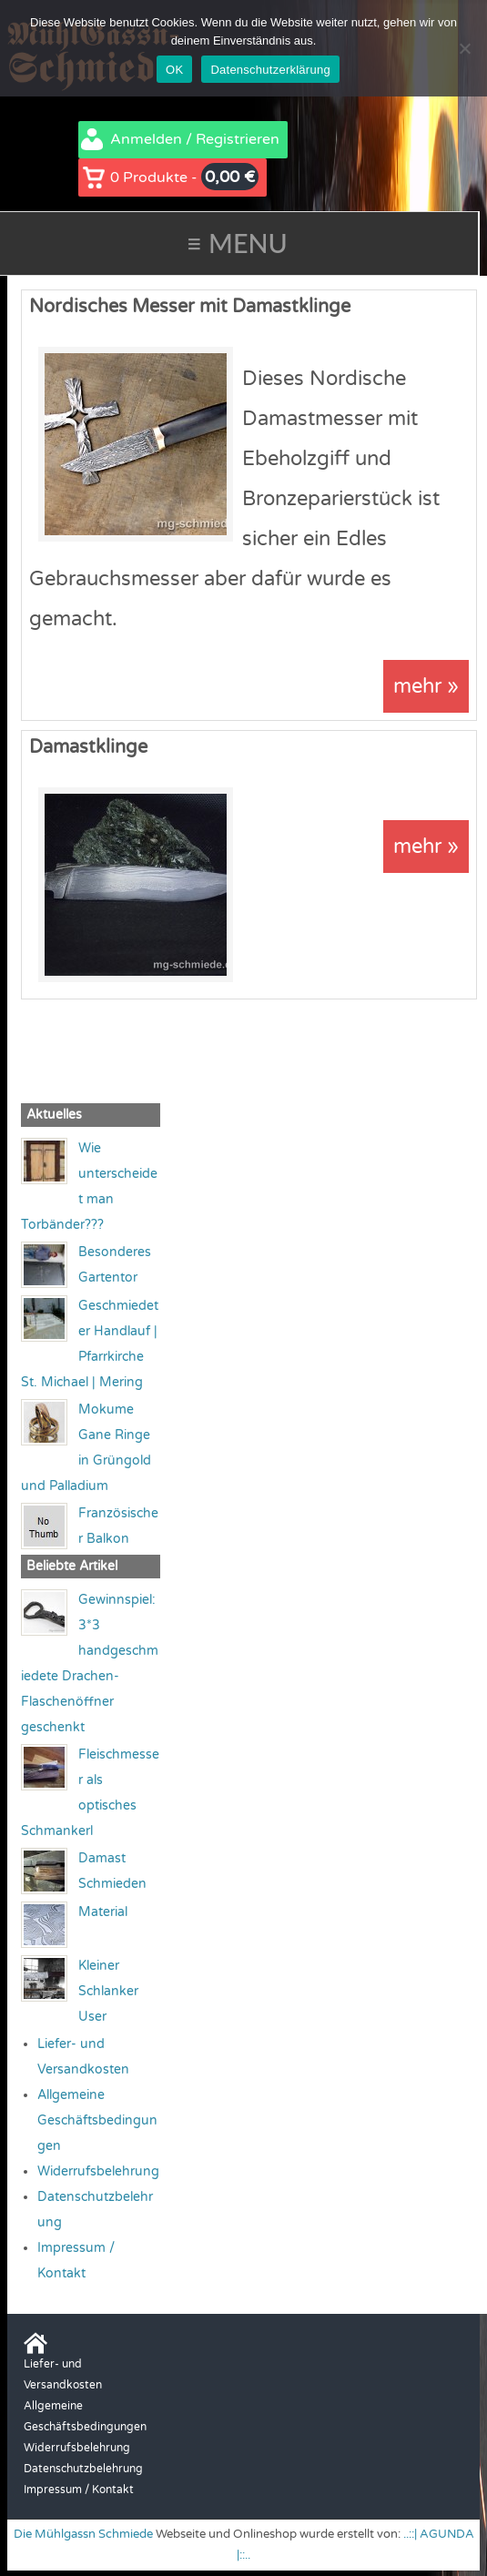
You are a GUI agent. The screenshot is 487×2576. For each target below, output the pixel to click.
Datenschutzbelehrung (83, 2468)
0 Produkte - (184, 176)
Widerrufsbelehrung (98, 2171)
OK (174, 69)
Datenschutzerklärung (270, 69)
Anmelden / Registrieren (194, 139)
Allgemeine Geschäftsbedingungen (97, 2120)
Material (102, 1912)
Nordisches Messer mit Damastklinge (189, 307)
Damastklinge (88, 747)
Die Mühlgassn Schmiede (83, 2534)
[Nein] (464, 48)
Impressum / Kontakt (79, 2489)
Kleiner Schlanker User (108, 1991)
